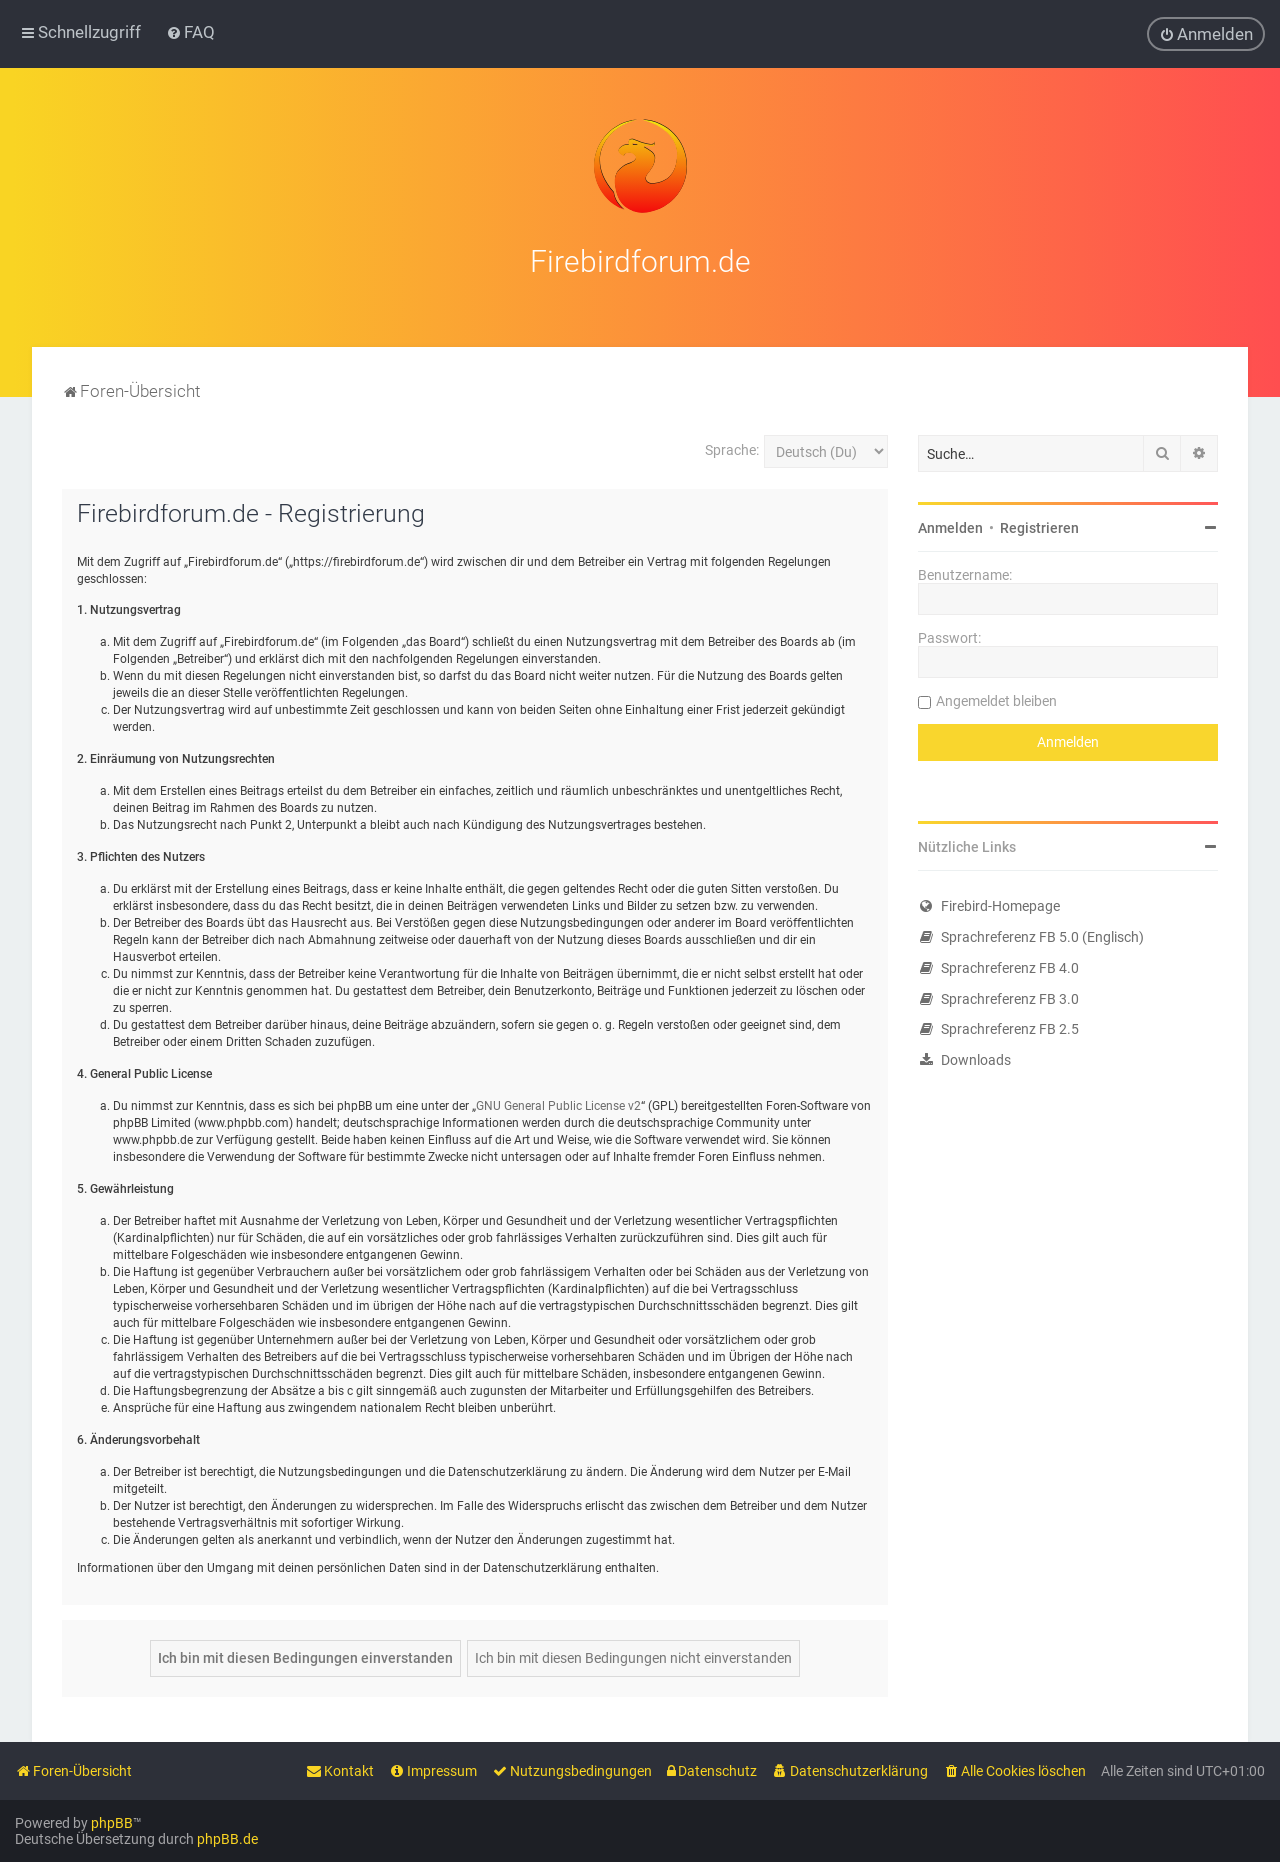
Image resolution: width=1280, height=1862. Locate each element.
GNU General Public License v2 (558, 1105)
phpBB (112, 1823)
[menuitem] (190, 32)
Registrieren (1039, 526)
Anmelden (950, 526)
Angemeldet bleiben (996, 699)
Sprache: (732, 449)
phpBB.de (227, 1839)
